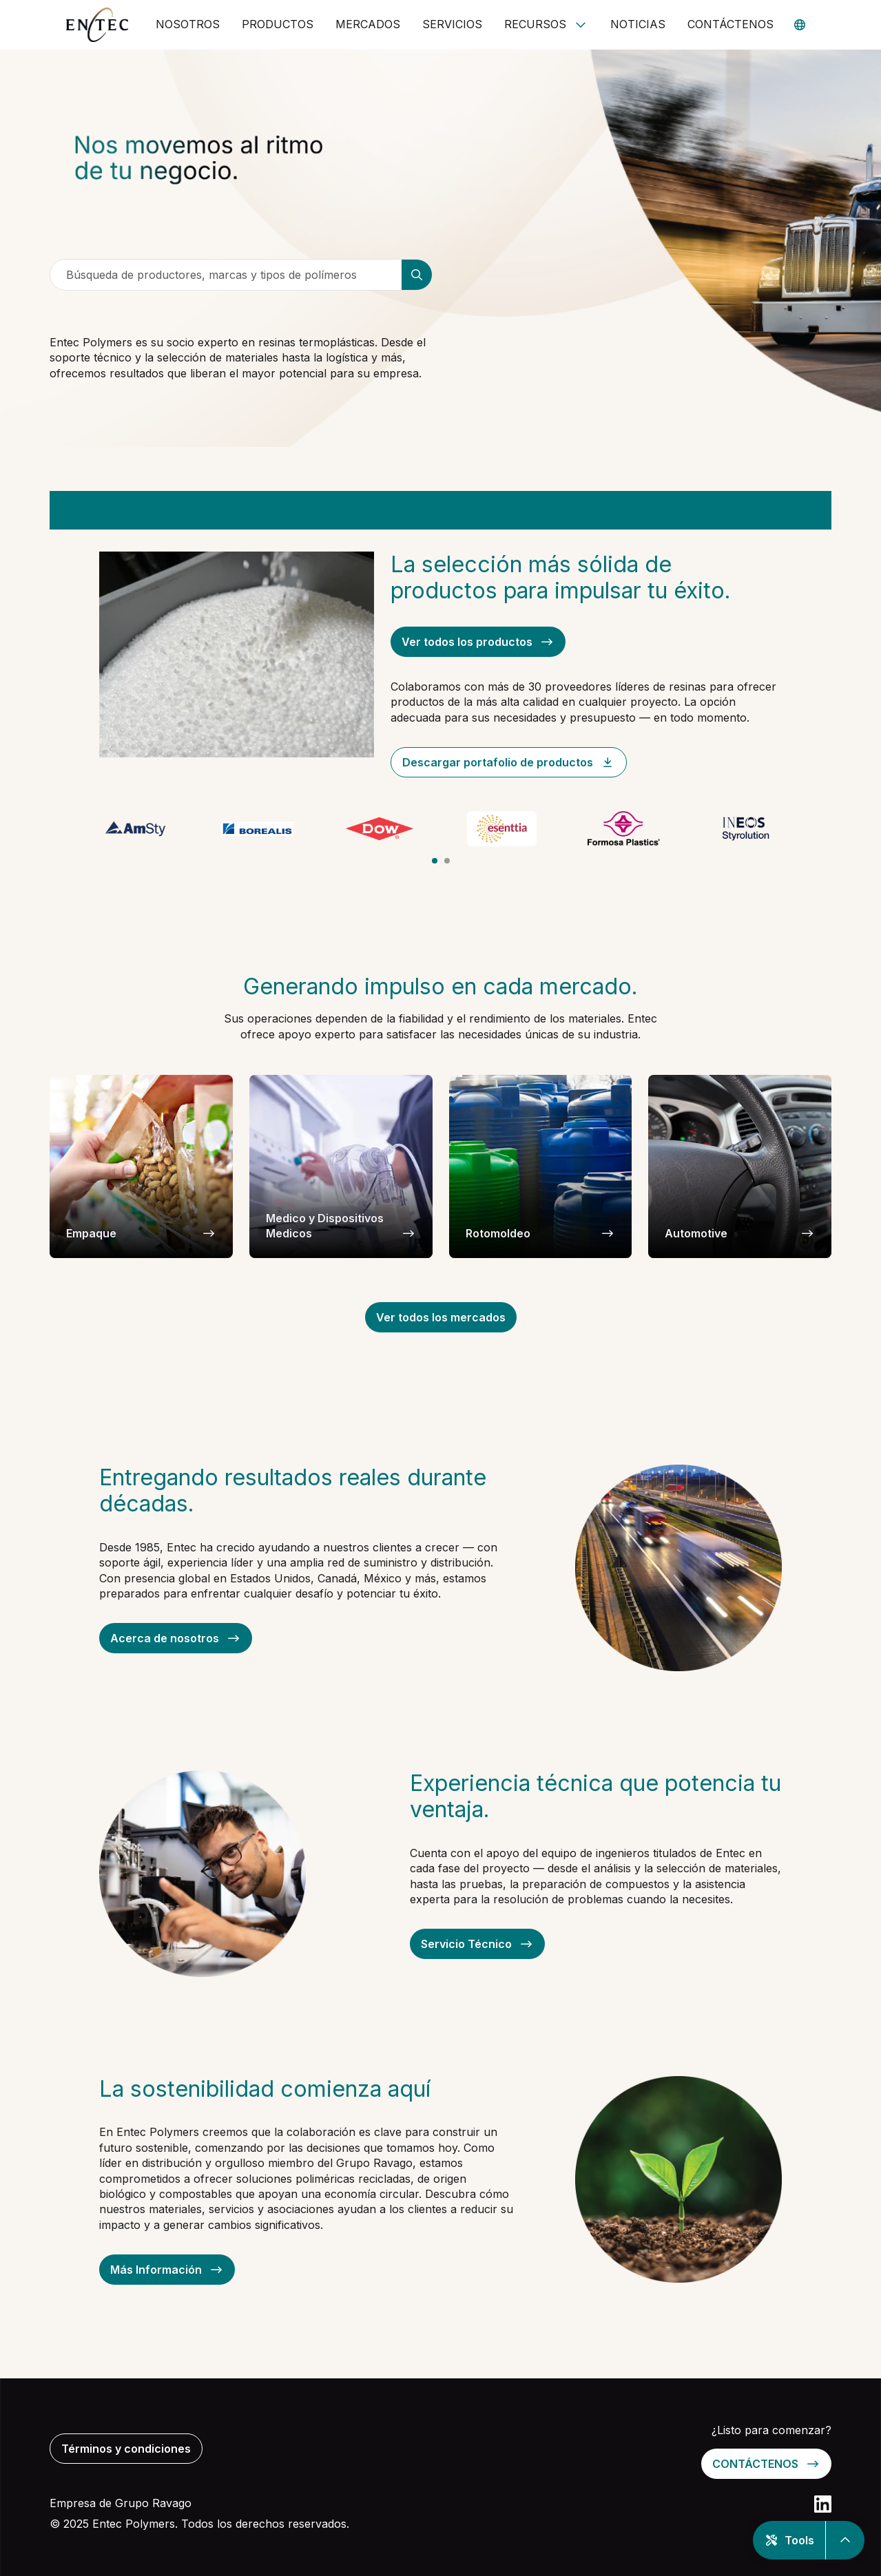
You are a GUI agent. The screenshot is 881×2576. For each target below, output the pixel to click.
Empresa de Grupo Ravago (120, 2503)
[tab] (434, 860)
